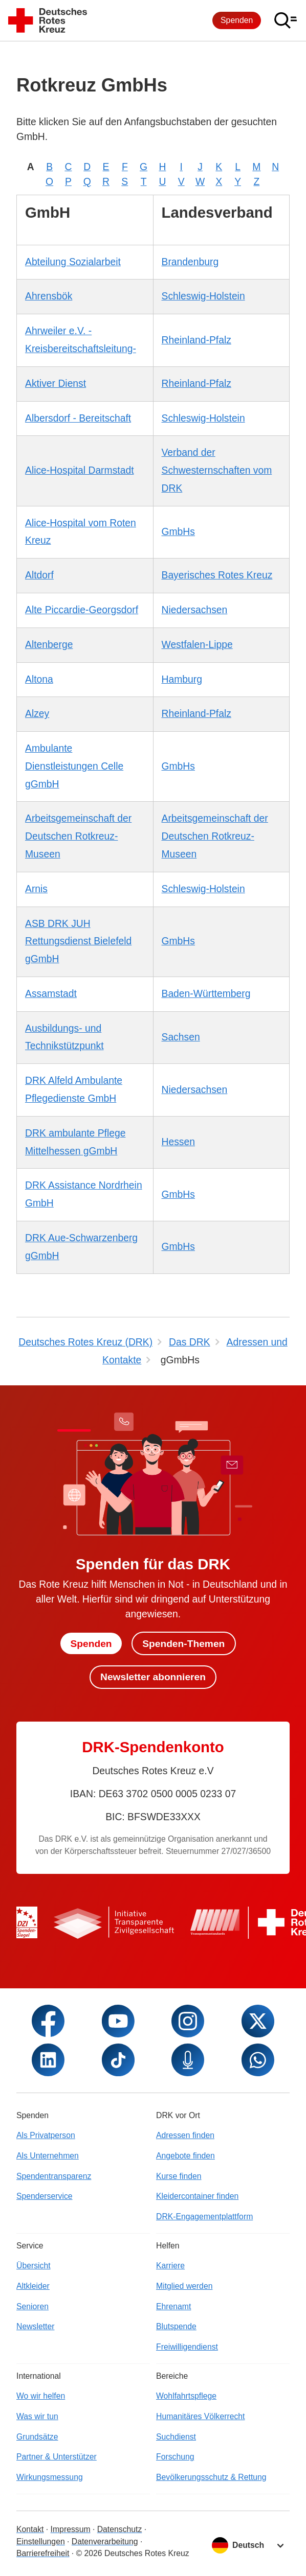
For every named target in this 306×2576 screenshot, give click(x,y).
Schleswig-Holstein (203, 296)
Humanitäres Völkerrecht (200, 2416)
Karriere (170, 2265)
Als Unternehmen (47, 2155)
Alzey (37, 713)
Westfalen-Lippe (197, 644)
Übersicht (33, 2265)
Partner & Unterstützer (56, 2456)
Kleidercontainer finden (197, 2196)
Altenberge (49, 644)
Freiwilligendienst (187, 2346)
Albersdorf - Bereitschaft (78, 418)
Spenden (237, 20)
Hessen (178, 1141)
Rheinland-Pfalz (196, 340)
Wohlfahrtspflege (186, 2396)
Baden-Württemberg (206, 993)
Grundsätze (37, 2436)
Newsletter (35, 2326)
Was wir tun (37, 2416)
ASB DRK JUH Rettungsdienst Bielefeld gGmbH (78, 941)
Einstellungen (40, 2541)
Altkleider (33, 2286)
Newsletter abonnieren (153, 1677)
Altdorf (39, 575)
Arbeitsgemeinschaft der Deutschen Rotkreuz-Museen (78, 836)
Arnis (36, 889)
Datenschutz (119, 2529)
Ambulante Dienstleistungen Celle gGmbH (74, 766)
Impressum (71, 2529)
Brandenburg (190, 262)
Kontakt (29, 2529)
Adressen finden (185, 2135)
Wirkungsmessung (49, 2477)
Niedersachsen (195, 610)
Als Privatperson (45, 2135)
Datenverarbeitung (105, 2541)
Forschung (175, 2456)
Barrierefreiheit (42, 2553)
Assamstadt (51, 993)
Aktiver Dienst (55, 383)
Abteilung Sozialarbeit (73, 262)
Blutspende (176, 2326)
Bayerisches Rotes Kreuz (217, 575)
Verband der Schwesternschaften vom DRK (217, 470)
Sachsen (181, 1037)
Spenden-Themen (183, 1643)
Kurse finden (179, 2176)
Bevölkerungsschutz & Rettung (211, 2477)
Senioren (32, 2306)
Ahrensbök (48, 296)
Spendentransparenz (53, 2176)
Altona (39, 679)
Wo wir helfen (40, 2396)
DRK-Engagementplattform (204, 2216)
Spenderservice (44, 2196)
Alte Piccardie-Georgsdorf (81, 610)
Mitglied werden (184, 2286)
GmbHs (178, 531)
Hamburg (182, 679)
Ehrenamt (173, 2306)
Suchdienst (176, 2436)
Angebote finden (185, 2155)
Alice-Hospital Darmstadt (79, 470)
